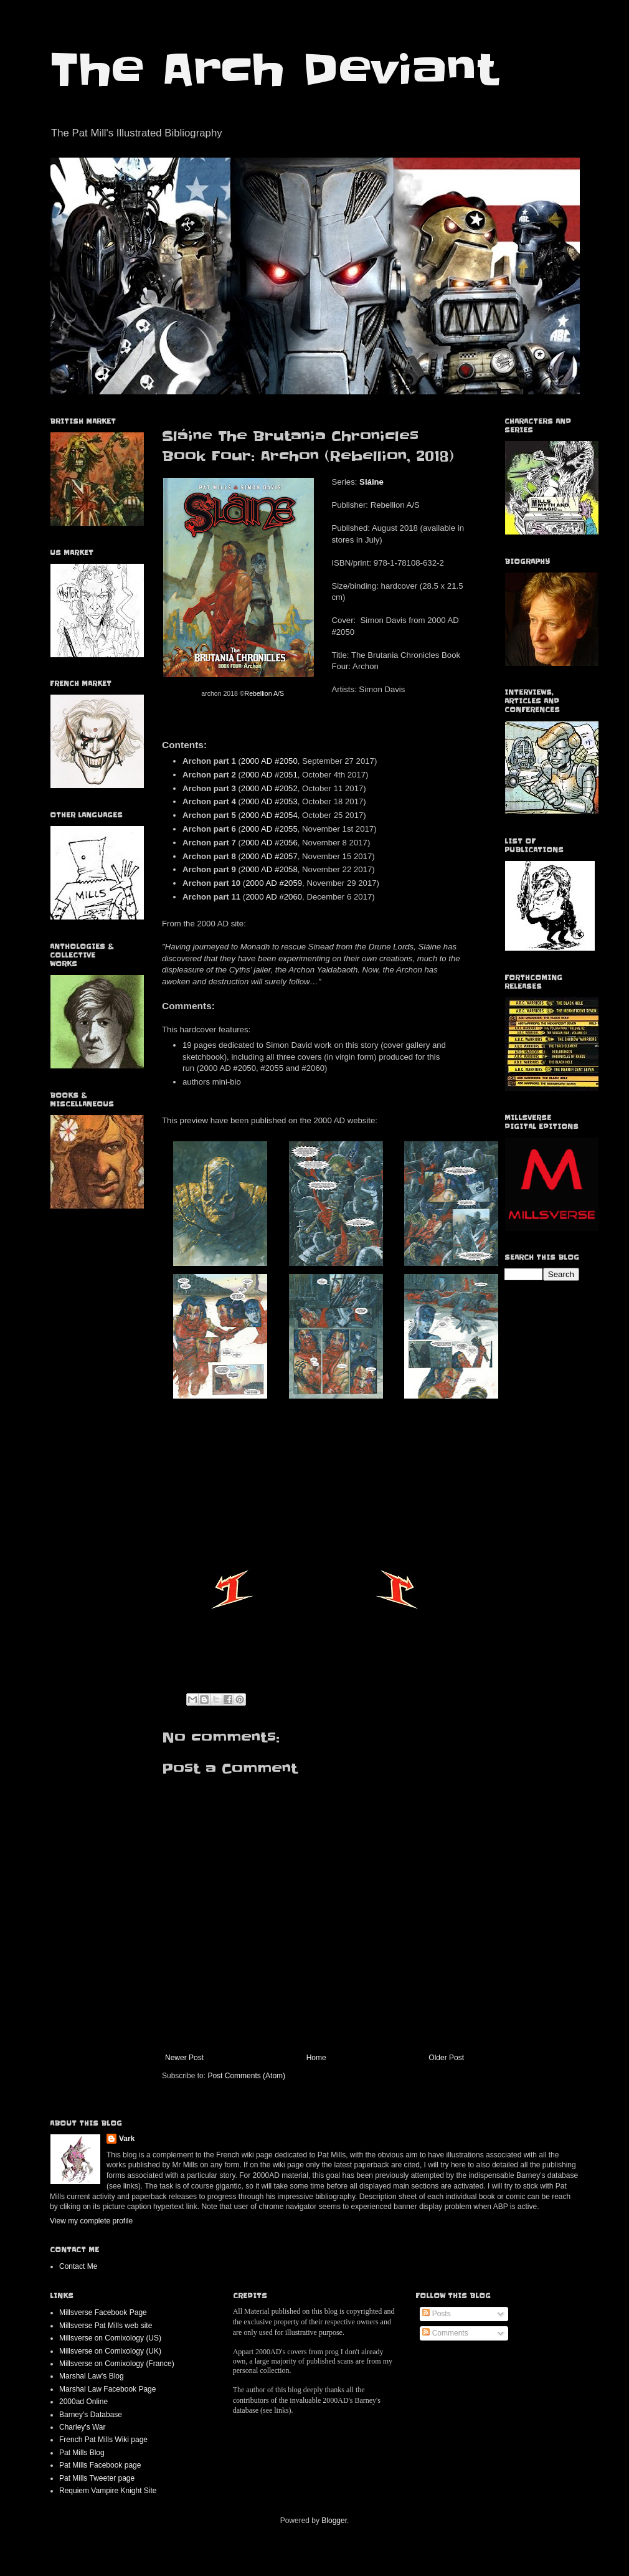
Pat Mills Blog (82, 2452)
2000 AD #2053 (269, 801)
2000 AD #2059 (273, 883)
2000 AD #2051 (269, 774)
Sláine (371, 482)
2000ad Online (83, 2401)
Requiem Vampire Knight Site (108, 2490)
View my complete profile (91, 2221)
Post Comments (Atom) (246, 2075)
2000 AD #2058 (269, 869)
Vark (127, 2138)
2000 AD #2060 (273, 896)
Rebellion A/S (264, 693)
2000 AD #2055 (269, 829)
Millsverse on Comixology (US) (110, 2338)
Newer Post (184, 2057)
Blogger (334, 2520)
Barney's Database (90, 2414)
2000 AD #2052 (269, 788)
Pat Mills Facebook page (100, 2465)
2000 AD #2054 (269, 815)
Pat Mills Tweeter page (97, 2478)
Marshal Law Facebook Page (107, 2389)
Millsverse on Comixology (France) (116, 2363)
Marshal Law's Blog (91, 2376)
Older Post (446, 2057)
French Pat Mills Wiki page (103, 2439)
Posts (436, 2313)
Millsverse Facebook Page (103, 2312)
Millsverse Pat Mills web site (105, 2325)
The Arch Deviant (274, 69)
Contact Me (78, 2266)
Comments (445, 2333)
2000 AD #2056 (269, 842)
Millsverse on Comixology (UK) (110, 2351)
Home (316, 2057)
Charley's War (82, 2427)
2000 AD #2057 (269, 856)
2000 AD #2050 (269, 761)
